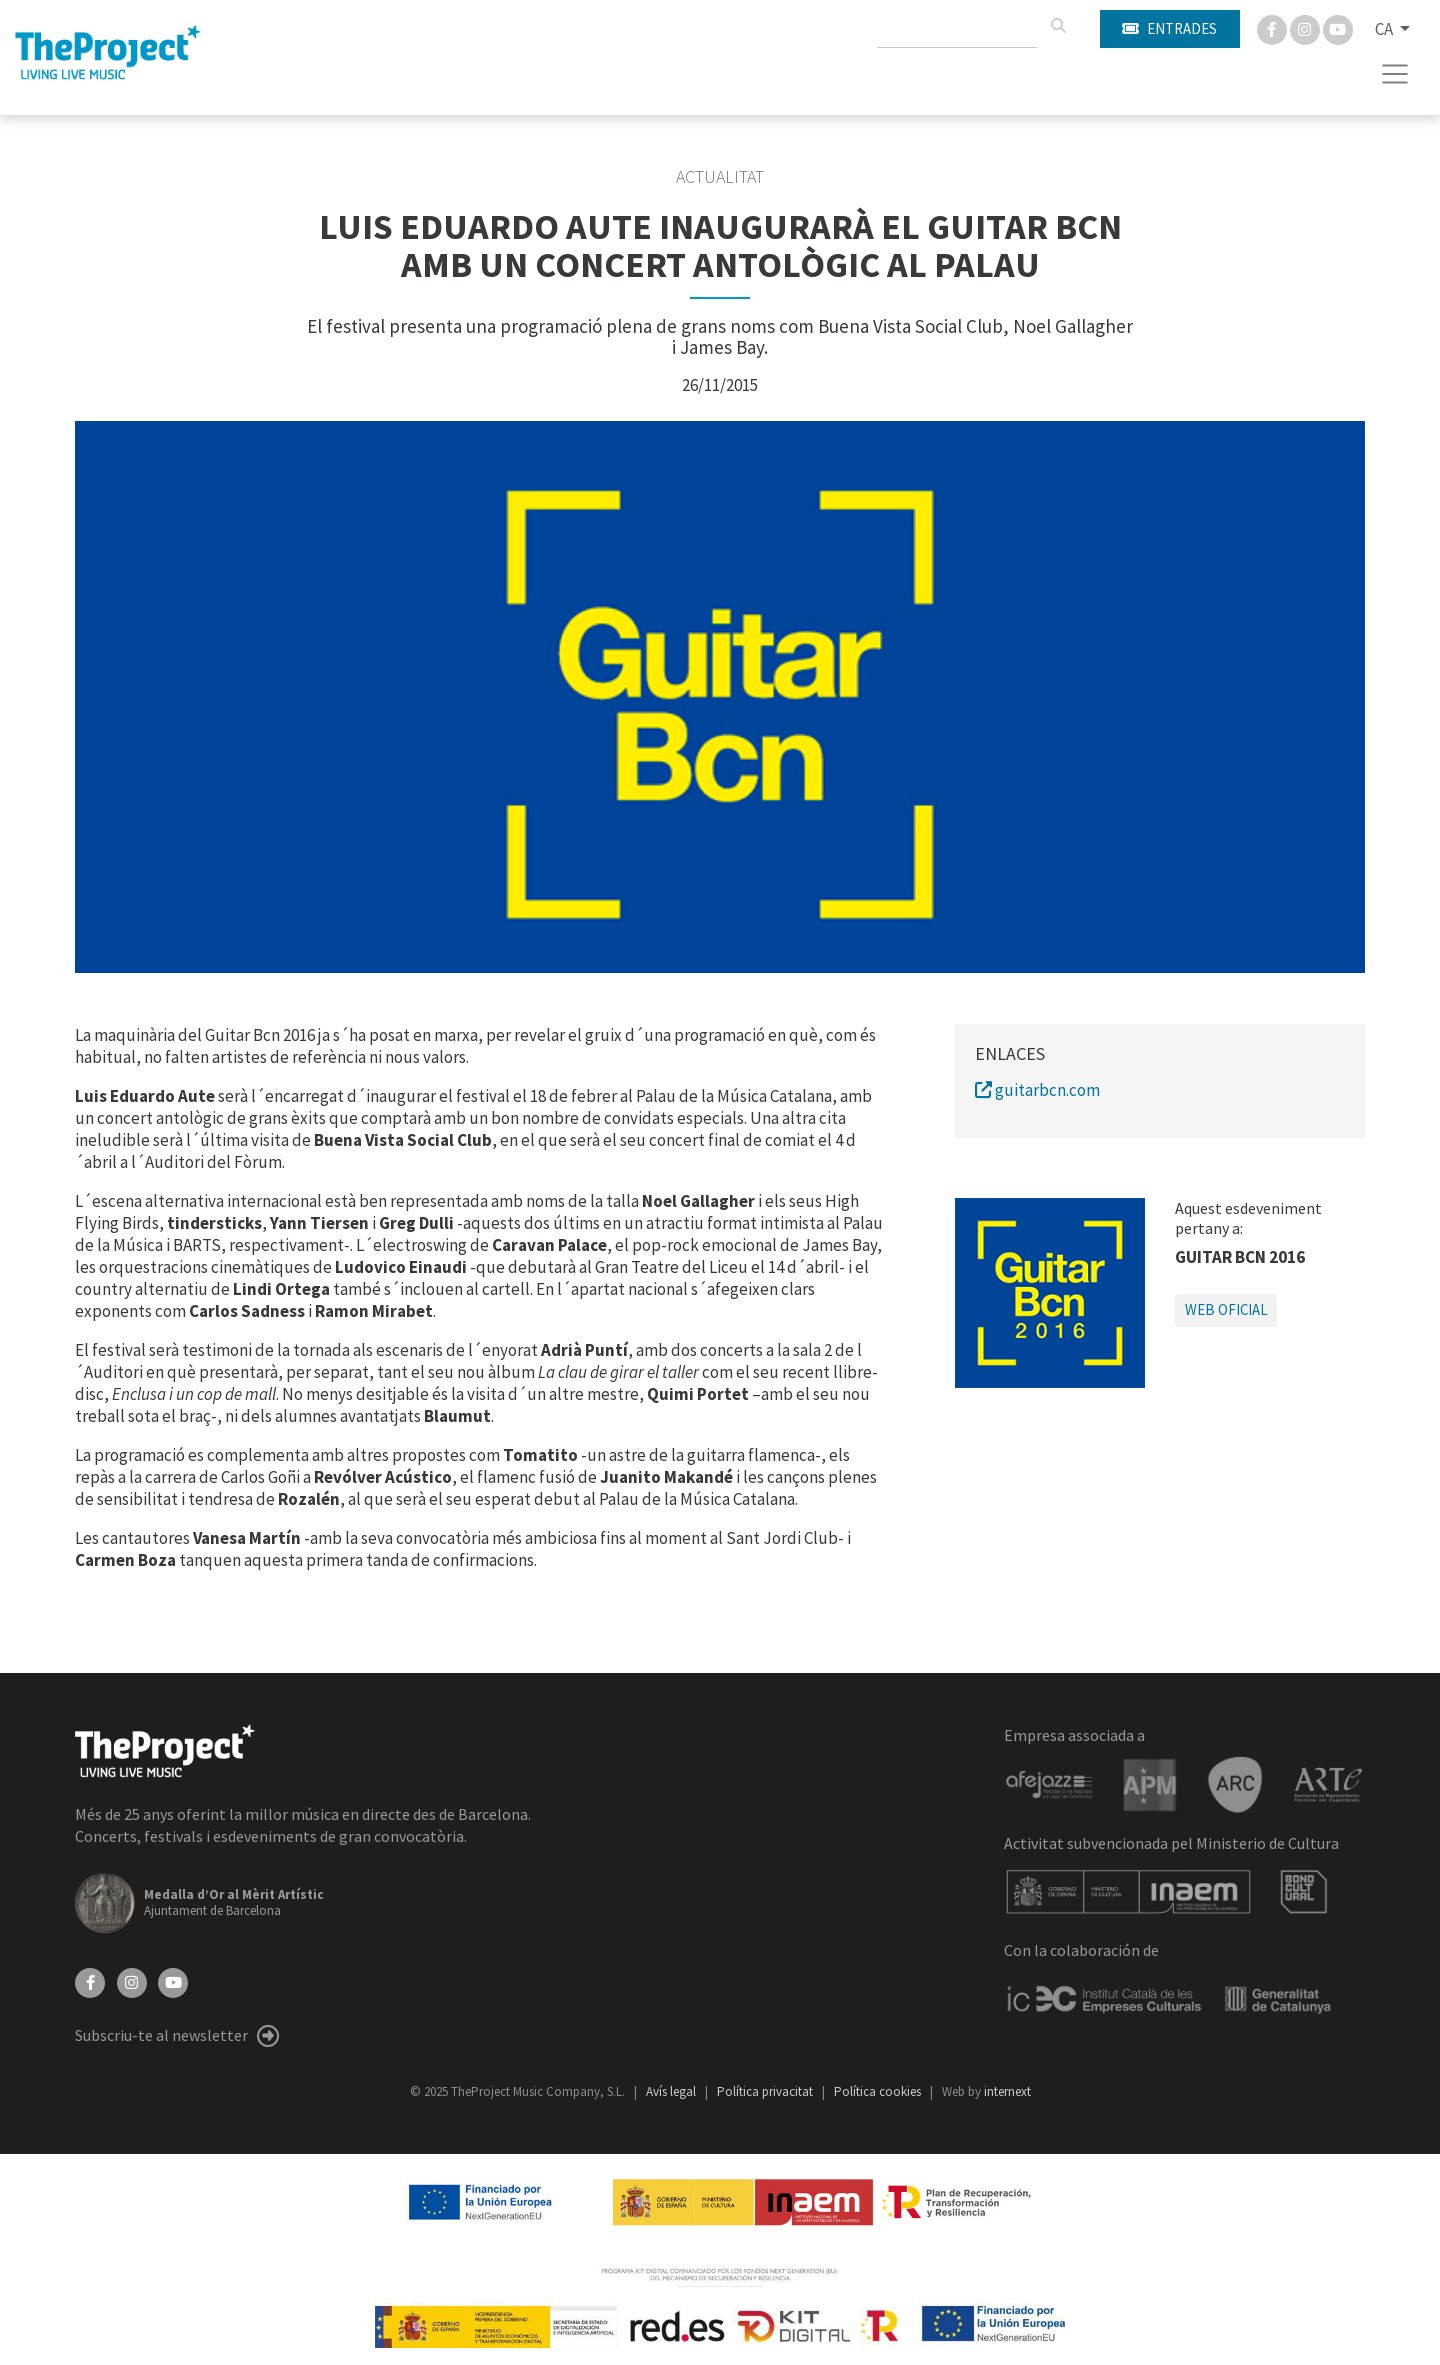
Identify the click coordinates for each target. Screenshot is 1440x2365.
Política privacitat (766, 2091)
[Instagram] (1306, 28)
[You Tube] (1338, 28)
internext (1007, 2091)
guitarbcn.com (1037, 1090)
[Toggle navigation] (1395, 74)
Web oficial (1226, 1309)
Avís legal (672, 2091)
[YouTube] (173, 1981)
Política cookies (879, 2091)
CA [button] (1385, 29)
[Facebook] (1273, 28)
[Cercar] (1058, 26)
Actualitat (720, 177)
